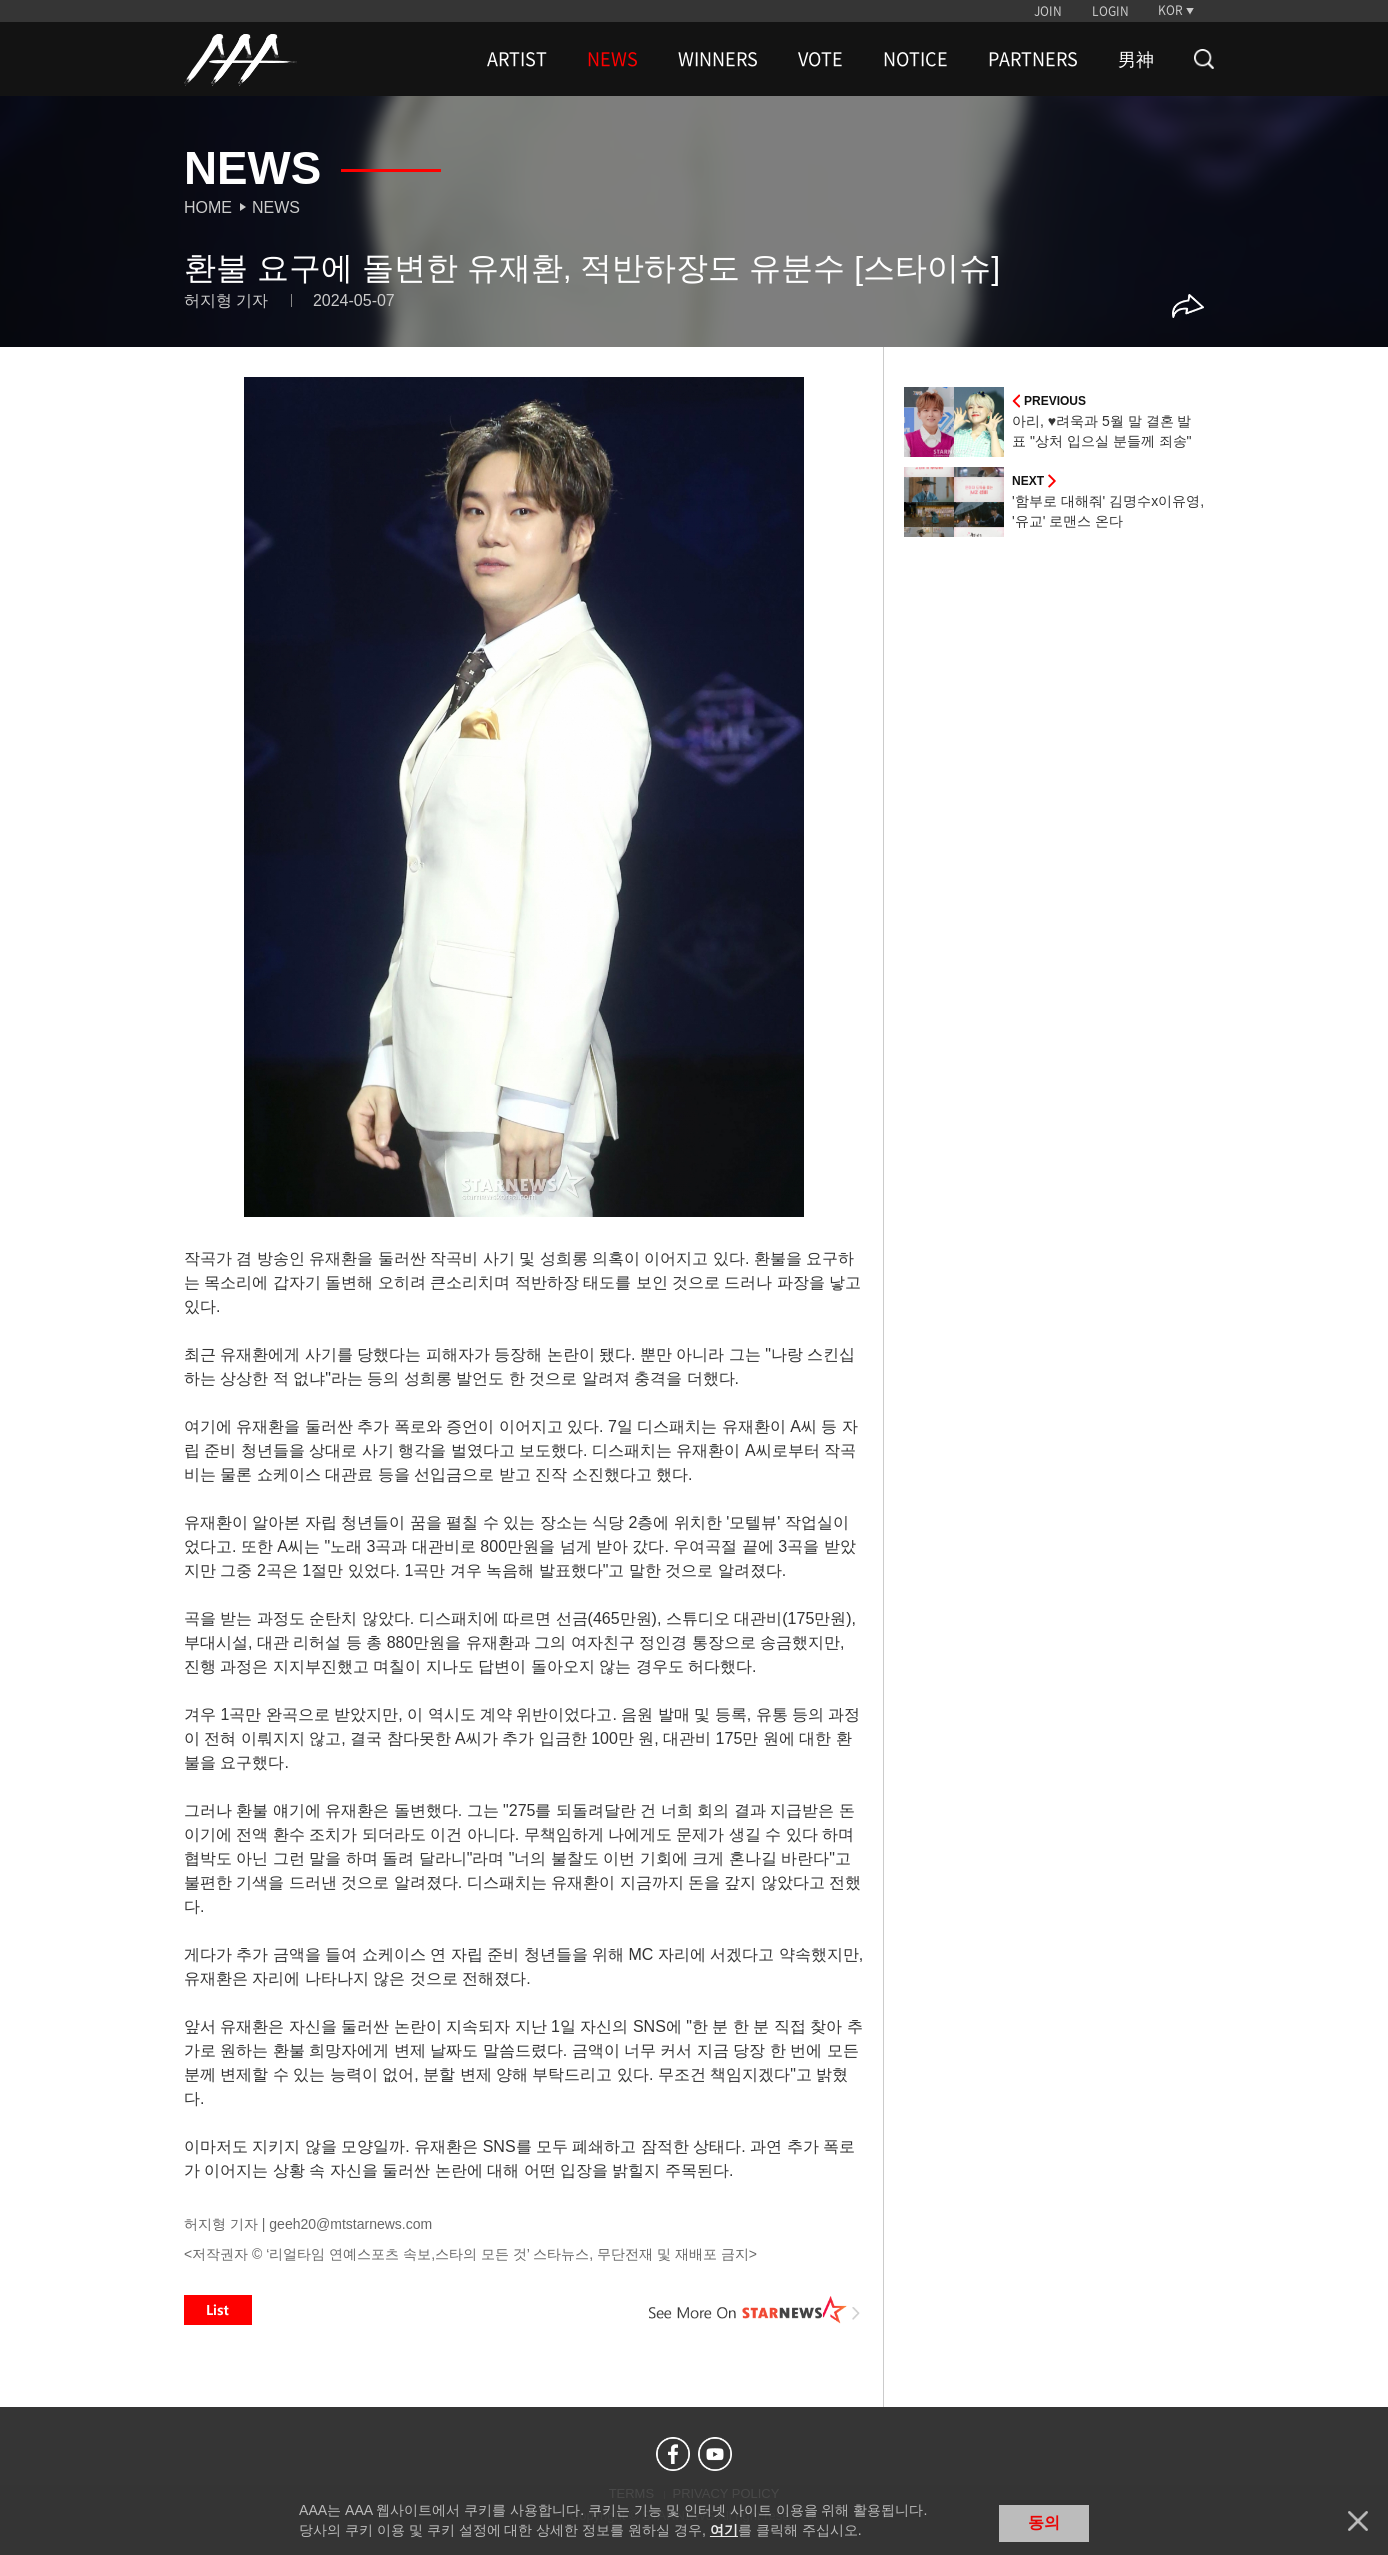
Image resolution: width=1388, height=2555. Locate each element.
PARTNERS (1033, 59)
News (276, 207)
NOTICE (915, 59)
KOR (1170, 10)
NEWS (612, 59)
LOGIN (1110, 11)
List (218, 2310)
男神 (1136, 59)
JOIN (1048, 11)
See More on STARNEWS (755, 2310)
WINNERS (718, 59)
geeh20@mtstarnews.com (350, 2224)
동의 (1044, 2522)
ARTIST (517, 59)
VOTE (820, 59)
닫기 (1358, 2521)
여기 (724, 2530)
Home (208, 207)
